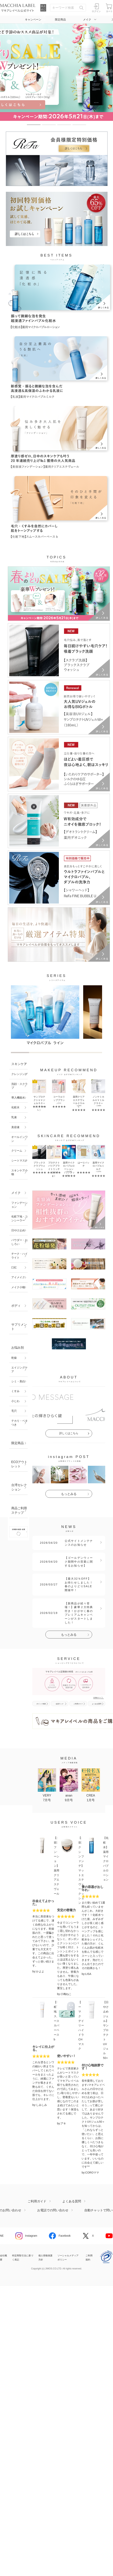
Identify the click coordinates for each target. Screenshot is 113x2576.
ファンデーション (19, 1204)
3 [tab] (56, 1052)
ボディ (16, 1305)
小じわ (15, 1401)
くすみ (15, 1391)
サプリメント (19, 1326)
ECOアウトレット (19, 1464)
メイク (16, 1192)
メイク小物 (18, 1287)
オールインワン (19, 1138)
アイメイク (18, 1277)
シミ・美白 (18, 1381)
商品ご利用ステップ (19, 1510)
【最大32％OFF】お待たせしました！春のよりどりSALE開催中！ (79, 1584)
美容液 (15, 1127)
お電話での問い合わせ (52, 2210)
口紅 (14, 1267)
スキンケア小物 (19, 1172)
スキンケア (19, 1064)
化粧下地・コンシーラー (19, 1218)
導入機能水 (18, 1097)
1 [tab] (20, 1052)
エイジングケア (19, 1369)
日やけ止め (18, 1230)
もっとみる (69, 1494)
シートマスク (19, 1160)
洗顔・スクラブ (19, 1085)
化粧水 (15, 1107)
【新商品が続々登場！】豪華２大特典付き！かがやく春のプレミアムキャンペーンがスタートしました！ (79, 1613)
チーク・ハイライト (19, 1255)
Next (107, 74)
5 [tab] (93, 1052)
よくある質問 (96, 1704)
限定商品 (60, 19)
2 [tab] (38, 1052)
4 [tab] (75, 1052)
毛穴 (14, 1410)
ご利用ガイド (78, 1704)
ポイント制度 (41, 1704)
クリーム (16, 1150)
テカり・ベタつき (19, 1422)
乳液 (14, 1117)
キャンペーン (33, 19)
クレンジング (19, 1074)
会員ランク (60, 1704)
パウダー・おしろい (19, 1242)
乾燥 (14, 1357)
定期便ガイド (97, 1697)
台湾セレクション (19, 1487)
